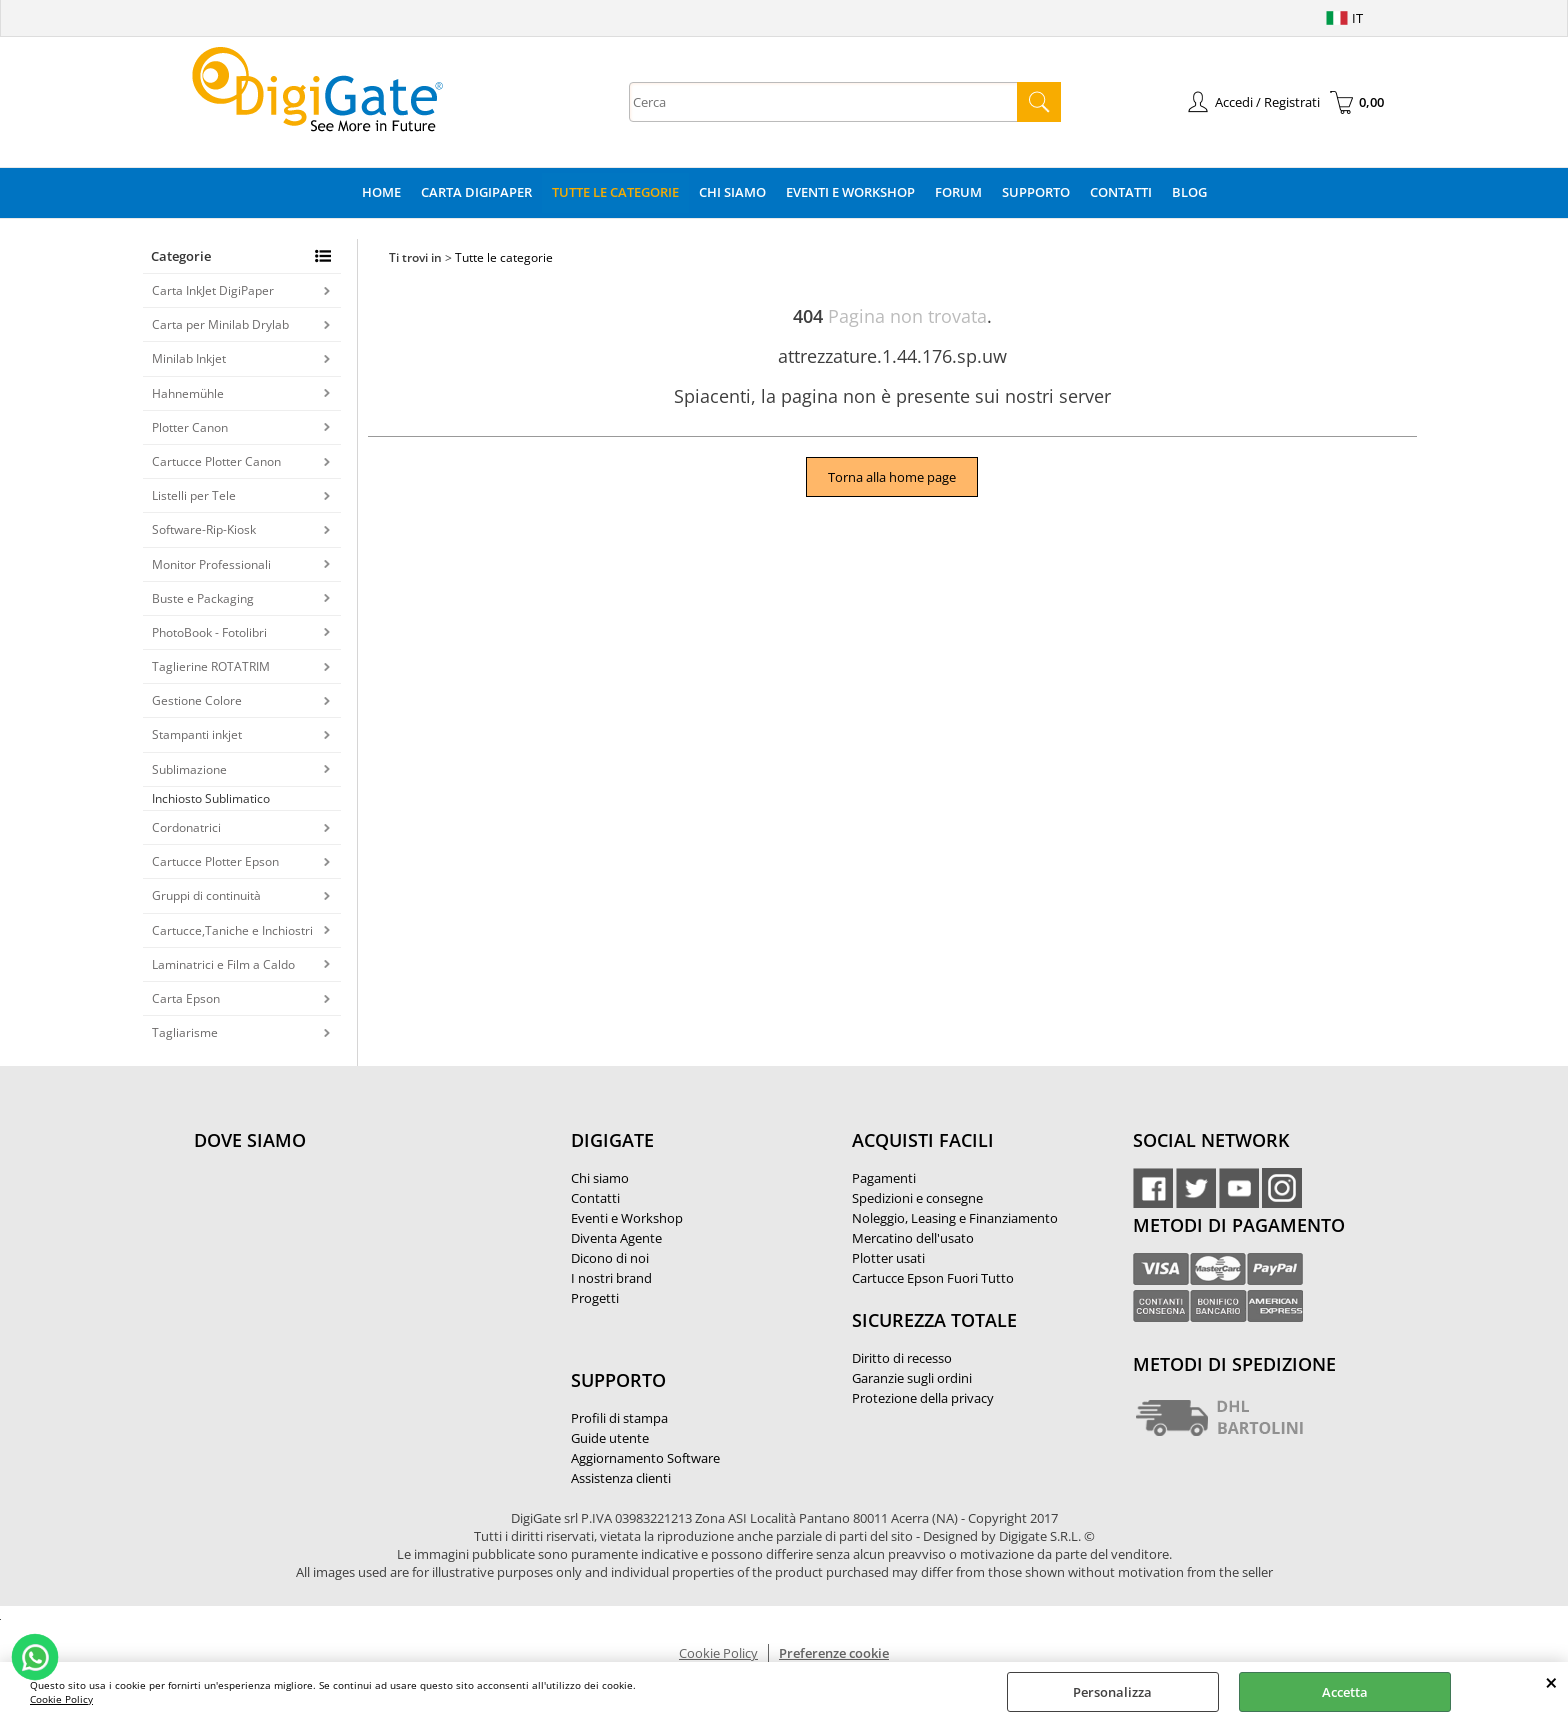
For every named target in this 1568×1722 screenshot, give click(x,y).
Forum (958, 192)
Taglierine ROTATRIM (211, 666)
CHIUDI (1551, 1682)
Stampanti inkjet (197, 734)
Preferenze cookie (834, 1653)
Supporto (1036, 192)
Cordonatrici (186, 827)
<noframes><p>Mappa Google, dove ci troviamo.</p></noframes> (344, 1273)
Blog (1189, 192)
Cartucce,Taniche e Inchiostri (232, 930)
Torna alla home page (892, 477)
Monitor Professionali (211, 564)
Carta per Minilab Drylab (220, 324)
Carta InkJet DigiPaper (213, 290)
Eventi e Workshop (850, 192)
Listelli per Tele (194, 495)
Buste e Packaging (203, 598)
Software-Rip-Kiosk (204, 529)
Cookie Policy (61, 1699)
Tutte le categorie (615, 192)
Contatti (1121, 192)
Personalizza (1112, 1692)
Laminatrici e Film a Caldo (223, 964)
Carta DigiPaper (476, 192)
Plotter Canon (190, 427)
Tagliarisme (185, 1032)
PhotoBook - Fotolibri (209, 632)
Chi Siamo (732, 192)
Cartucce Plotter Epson (215, 861)
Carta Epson (186, 998)
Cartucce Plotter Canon (216, 461)
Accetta (1345, 1692)
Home (381, 192)
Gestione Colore (197, 700)
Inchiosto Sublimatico (211, 798)
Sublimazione (189, 769)
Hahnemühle (188, 393)
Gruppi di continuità (206, 895)
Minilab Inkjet (189, 358)
